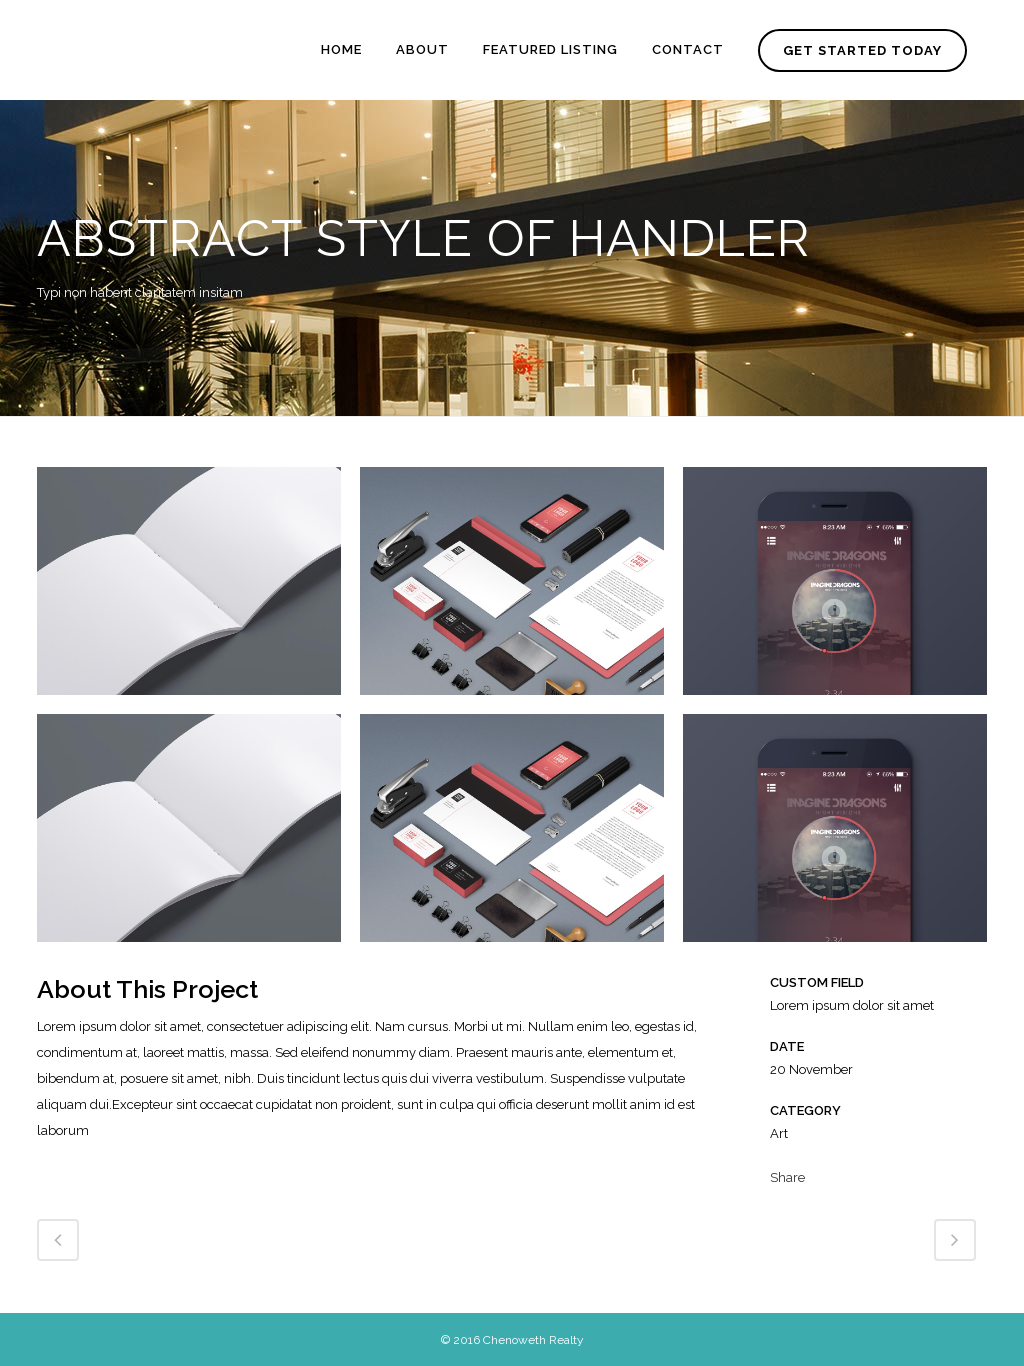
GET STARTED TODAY (857, 50)
